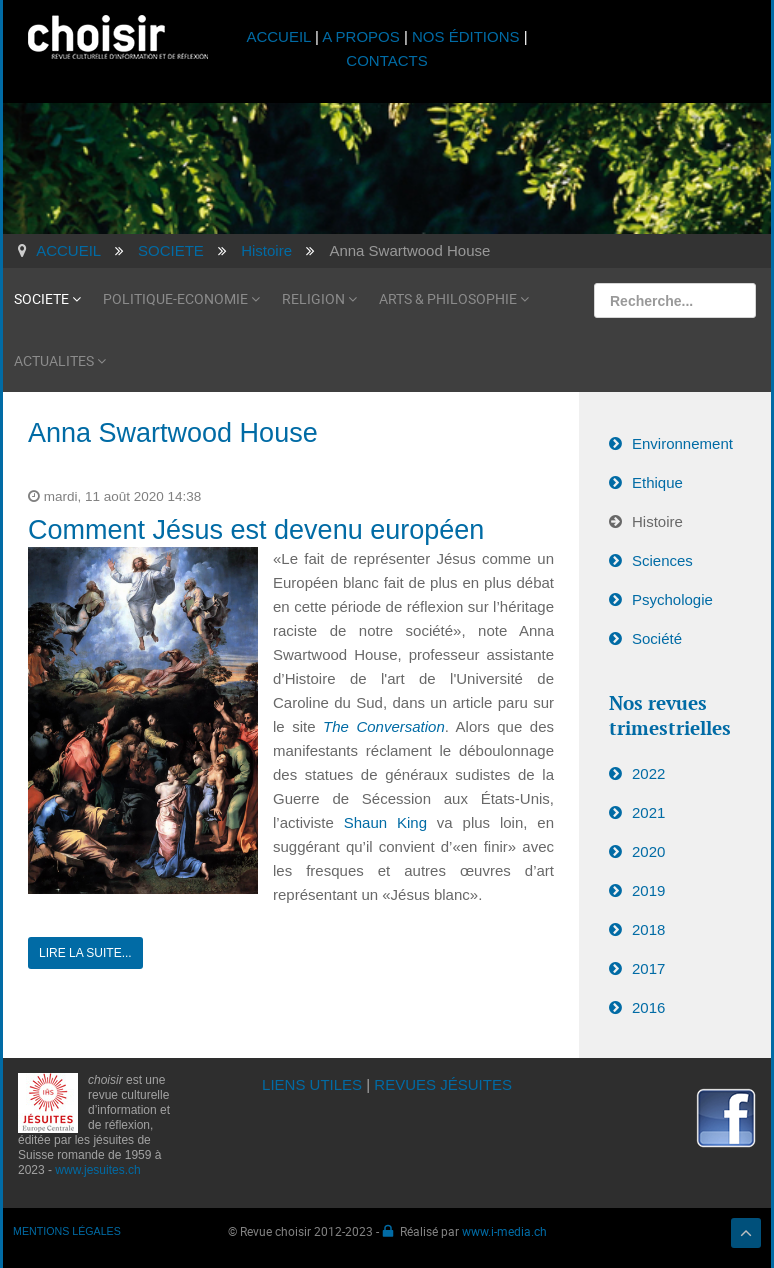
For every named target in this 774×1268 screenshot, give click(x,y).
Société (657, 638)
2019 (648, 890)
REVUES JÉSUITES (443, 1084)
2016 (648, 1007)
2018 (648, 929)
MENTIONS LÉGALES (67, 1231)
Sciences (662, 560)
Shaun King (390, 822)
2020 (648, 851)
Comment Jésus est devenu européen (256, 530)
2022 (648, 773)
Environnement (682, 443)
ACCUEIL (280, 36)
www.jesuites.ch (97, 1170)
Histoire (657, 521)
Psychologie (672, 599)
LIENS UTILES (312, 1084)
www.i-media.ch (504, 1231)
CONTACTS (386, 60)
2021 (648, 812)
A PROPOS (361, 36)
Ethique (657, 482)
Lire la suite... (85, 953)
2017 (648, 968)
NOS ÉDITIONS (466, 36)
